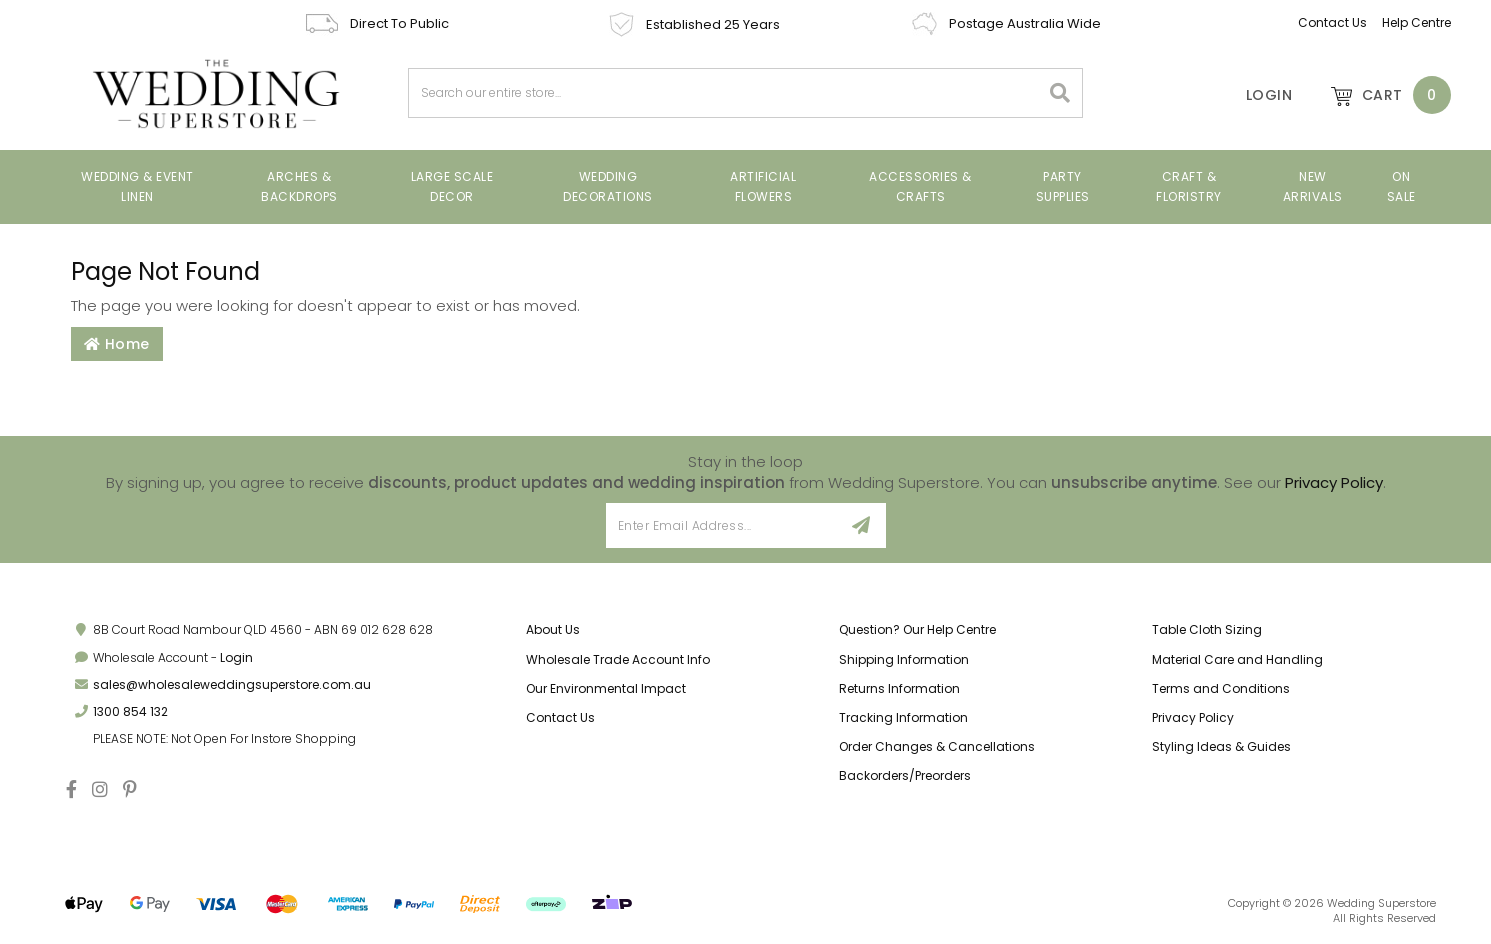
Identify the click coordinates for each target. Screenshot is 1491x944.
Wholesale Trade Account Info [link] (618, 659)
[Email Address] (722, 525)
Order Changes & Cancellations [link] (937, 746)
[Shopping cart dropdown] (1381, 95)
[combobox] (724, 93)
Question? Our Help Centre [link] (917, 629)
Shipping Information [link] (904, 659)
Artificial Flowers (763, 186)
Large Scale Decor (452, 186)
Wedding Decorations (608, 186)
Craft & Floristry (1189, 186)
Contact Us (1332, 22)
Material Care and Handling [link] (1237, 659)
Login (236, 657)
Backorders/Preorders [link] (905, 775)
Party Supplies (1063, 186)
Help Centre (1416, 22)
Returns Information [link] (899, 688)
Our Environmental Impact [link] (606, 688)
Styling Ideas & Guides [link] (1221, 746)
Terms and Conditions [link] (1221, 688)
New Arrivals (1313, 186)
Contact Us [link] (560, 717)
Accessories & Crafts (920, 186)
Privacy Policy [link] (1193, 717)
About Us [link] (553, 629)
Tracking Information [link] (903, 717)
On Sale (1401, 186)
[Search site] (1060, 93)
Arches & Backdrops (299, 186)
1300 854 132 (130, 711)
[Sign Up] (861, 525)
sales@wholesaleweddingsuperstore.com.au (232, 684)
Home (117, 344)
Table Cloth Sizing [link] (1207, 629)
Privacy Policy (1334, 482)
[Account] (1255, 95)
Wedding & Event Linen (137, 186)
